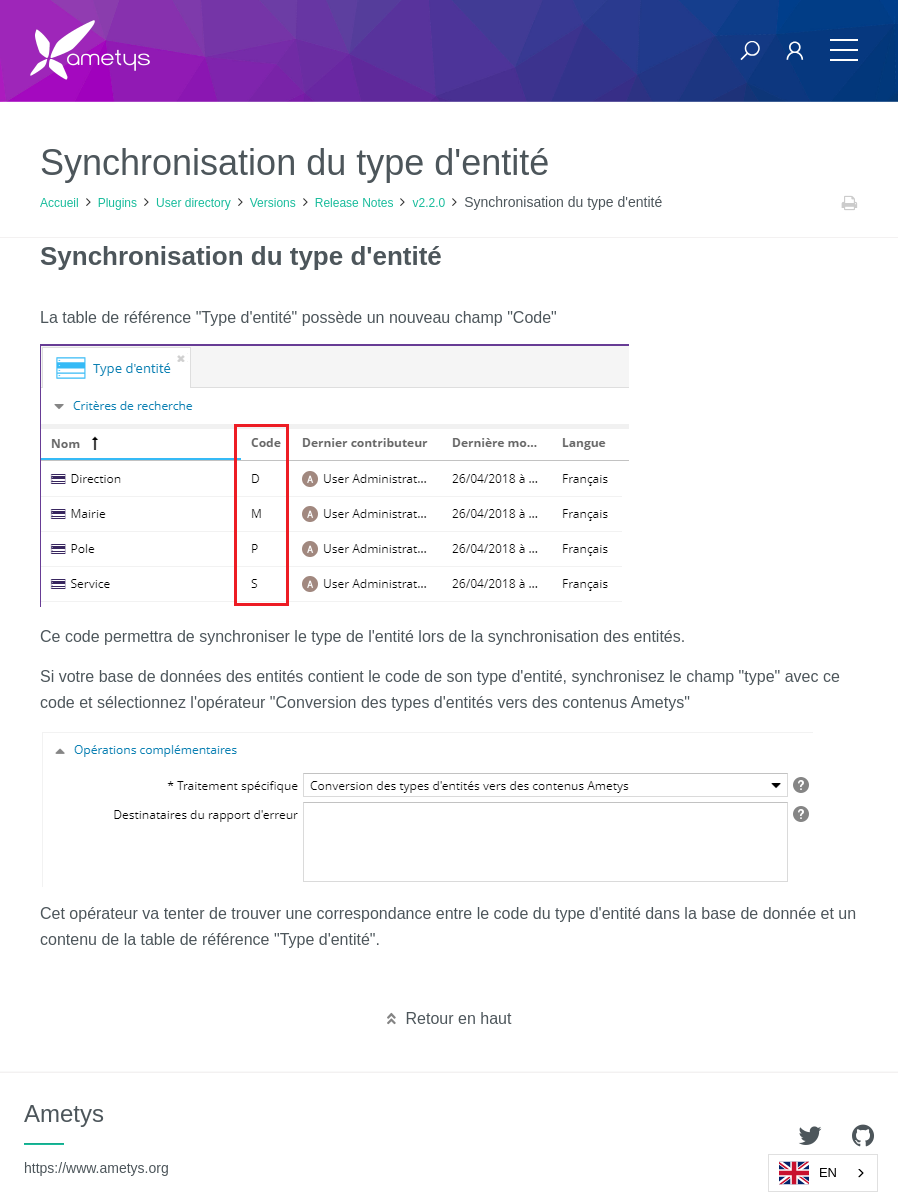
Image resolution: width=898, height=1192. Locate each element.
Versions (273, 203)
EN (808, 1173)
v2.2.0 (428, 203)
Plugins (117, 203)
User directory (193, 203)
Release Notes (354, 203)
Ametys (96, 1138)
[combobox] (823, 1173)
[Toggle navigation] (844, 50)
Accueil (59, 203)
